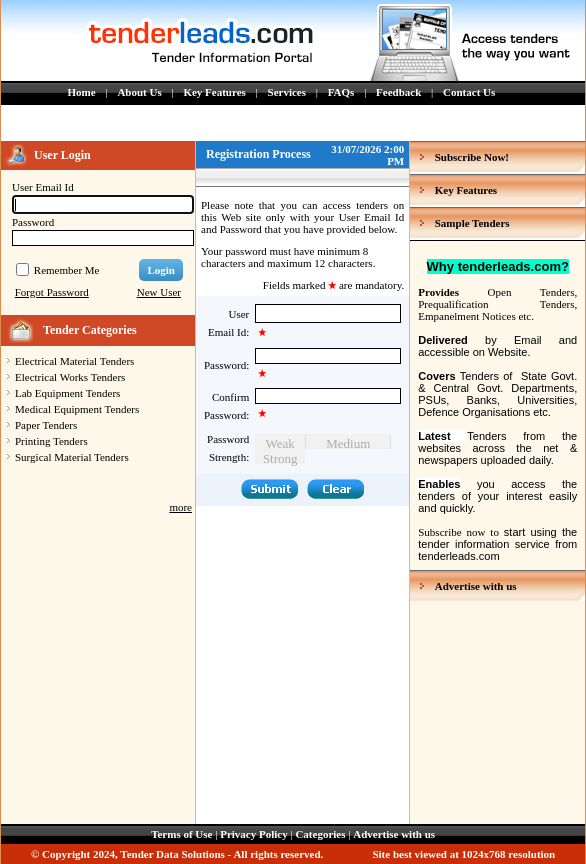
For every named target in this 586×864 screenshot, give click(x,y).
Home (82, 92)
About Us (139, 92)
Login (161, 270)
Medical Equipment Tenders (77, 409)
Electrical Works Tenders (70, 377)
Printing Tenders (51, 441)
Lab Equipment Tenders (67, 393)
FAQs (341, 92)
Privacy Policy (254, 834)
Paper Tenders (46, 425)
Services (287, 92)
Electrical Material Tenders (74, 361)
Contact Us (469, 92)
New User (159, 292)
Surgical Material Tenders (72, 457)
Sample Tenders (472, 223)
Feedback (398, 92)
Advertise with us (476, 586)
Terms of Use (181, 834)
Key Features (214, 92)
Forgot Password (52, 292)
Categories (320, 834)
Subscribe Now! (472, 157)
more (180, 507)
